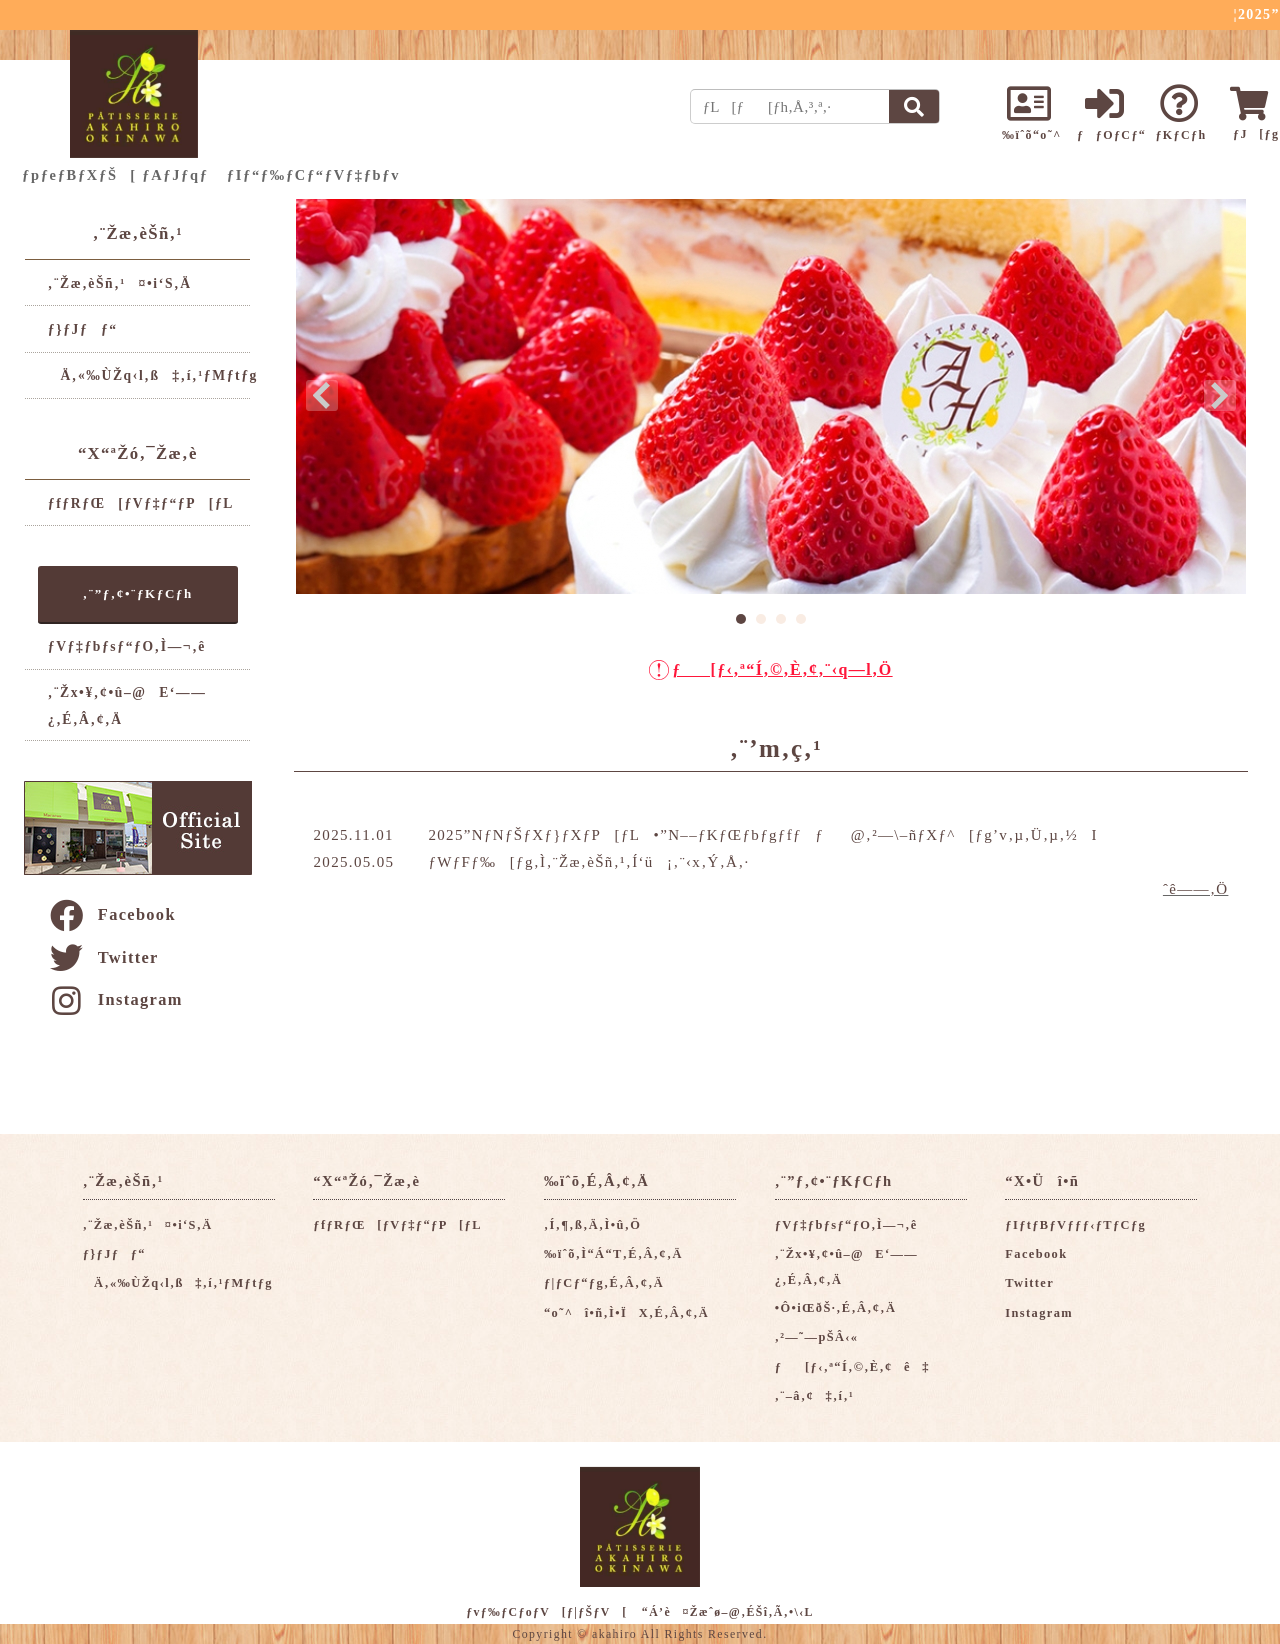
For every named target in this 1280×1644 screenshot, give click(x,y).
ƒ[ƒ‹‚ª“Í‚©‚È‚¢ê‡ (852, 1367)
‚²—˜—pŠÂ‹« (817, 1337)
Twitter (103, 957)
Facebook (111, 914)
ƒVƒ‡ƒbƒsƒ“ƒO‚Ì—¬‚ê (127, 646)
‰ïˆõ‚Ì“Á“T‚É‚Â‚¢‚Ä (613, 1254)
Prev (322, 396)
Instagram (115, 999)
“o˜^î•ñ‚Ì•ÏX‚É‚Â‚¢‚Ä (626, 1313)
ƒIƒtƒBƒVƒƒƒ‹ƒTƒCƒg (1075, 1225)
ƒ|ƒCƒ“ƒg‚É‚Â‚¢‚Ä (604, 1283)
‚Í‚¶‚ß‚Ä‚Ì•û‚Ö (592, 1225)
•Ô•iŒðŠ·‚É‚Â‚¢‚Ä (836, 1308)
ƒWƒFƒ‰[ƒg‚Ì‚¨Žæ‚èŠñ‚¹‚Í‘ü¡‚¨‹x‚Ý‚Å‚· (588, 862)
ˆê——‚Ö (1195, 889)
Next (1220, 396)
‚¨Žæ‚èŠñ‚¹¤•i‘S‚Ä (120, 283)
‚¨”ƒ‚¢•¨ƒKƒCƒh (138, 593)
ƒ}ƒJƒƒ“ (83, 329)
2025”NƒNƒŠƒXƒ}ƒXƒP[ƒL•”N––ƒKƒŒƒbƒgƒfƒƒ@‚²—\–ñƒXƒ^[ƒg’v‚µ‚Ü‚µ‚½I (762, 835)
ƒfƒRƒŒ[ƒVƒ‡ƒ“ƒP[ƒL (141, 503)
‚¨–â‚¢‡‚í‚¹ (814, 1396)
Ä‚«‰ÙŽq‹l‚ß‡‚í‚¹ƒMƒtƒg (153, 375)
